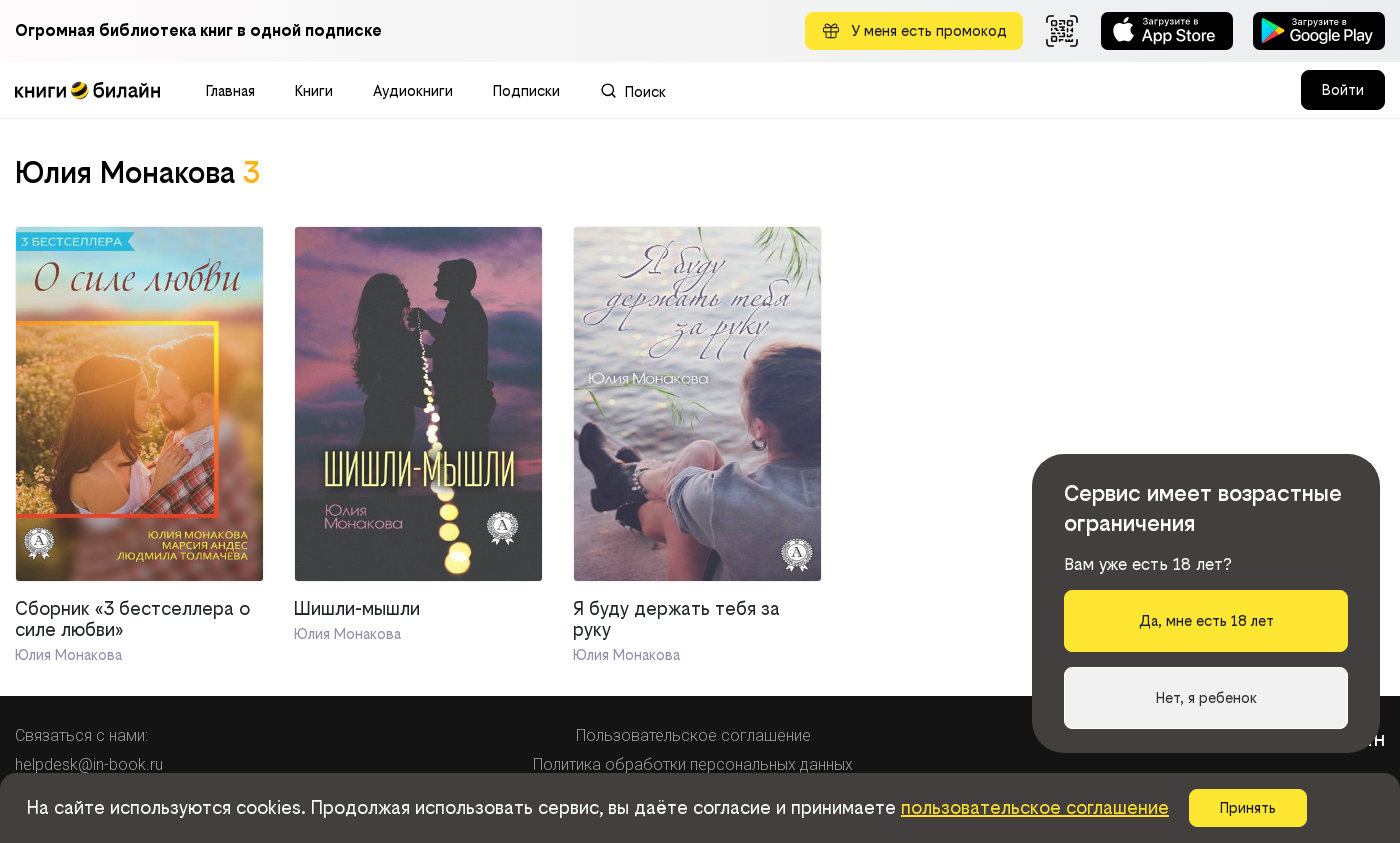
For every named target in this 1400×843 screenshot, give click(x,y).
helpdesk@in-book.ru (89, 764)
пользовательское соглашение (1035, 807)
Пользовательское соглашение (693, 735)
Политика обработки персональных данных (693, 764)
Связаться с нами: (81, 735)
